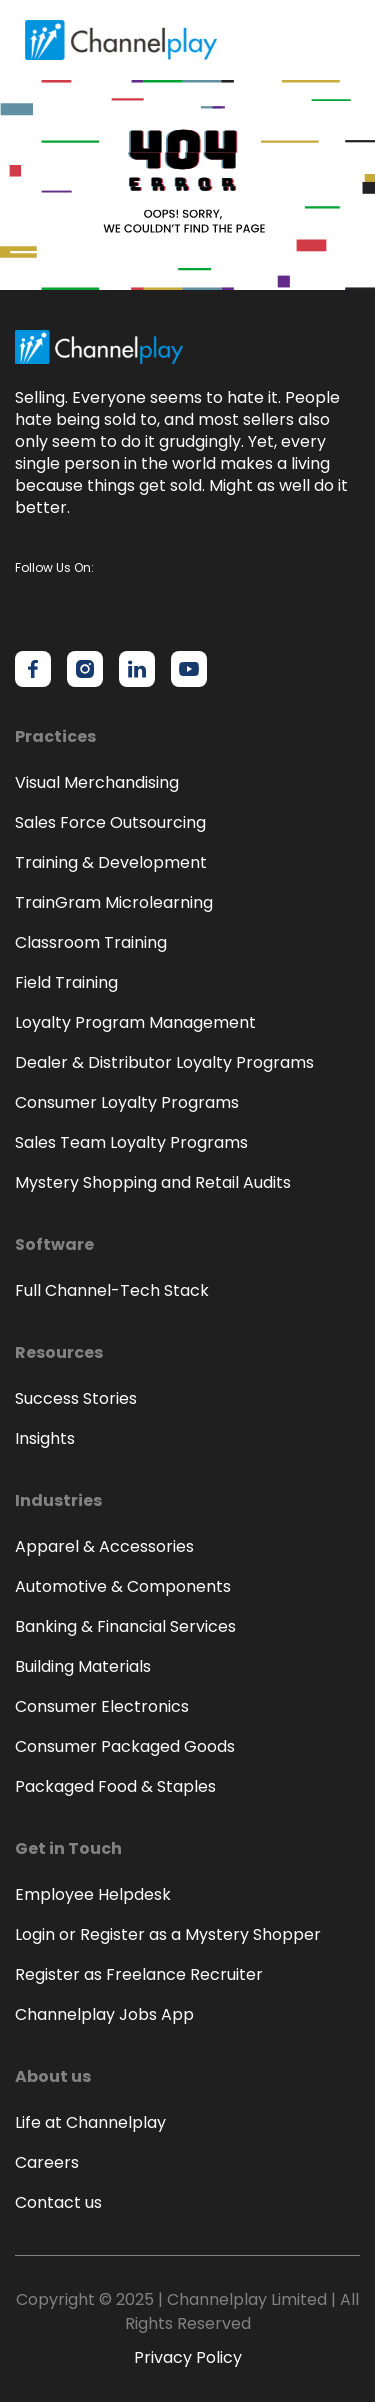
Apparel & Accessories (104, 1546)
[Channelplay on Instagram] (85, 669)
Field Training (66, 982)
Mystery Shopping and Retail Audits (153, 1182)
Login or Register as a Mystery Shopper (168, 1934)
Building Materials (83, 1666)
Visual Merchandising (97, 782)
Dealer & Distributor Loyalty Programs (164, 1062)
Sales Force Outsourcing (110, 822)
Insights (45, 1438)
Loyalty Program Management (135, 1022)
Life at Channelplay (90, 2122)
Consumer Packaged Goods (125, 1746)
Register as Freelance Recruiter (139, 1974)
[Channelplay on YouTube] (189, 669)
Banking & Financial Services (125, 1626)
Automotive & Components (123, 1586)
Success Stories (76, 1398)
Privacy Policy (188, 2357)
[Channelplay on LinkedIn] (137, 669)
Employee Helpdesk (93, 1894)
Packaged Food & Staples (115, 1786)
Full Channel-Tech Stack (112, 1290)
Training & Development (111, 862)
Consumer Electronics (102, 1706)
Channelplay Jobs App (104, 2014)
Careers (47, 2162)
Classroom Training (91, 942)
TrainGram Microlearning (114, 902)
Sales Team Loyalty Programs (131, 1142)
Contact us (58, 2202)
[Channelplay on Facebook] (33, 669)
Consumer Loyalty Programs (127, 1102)
